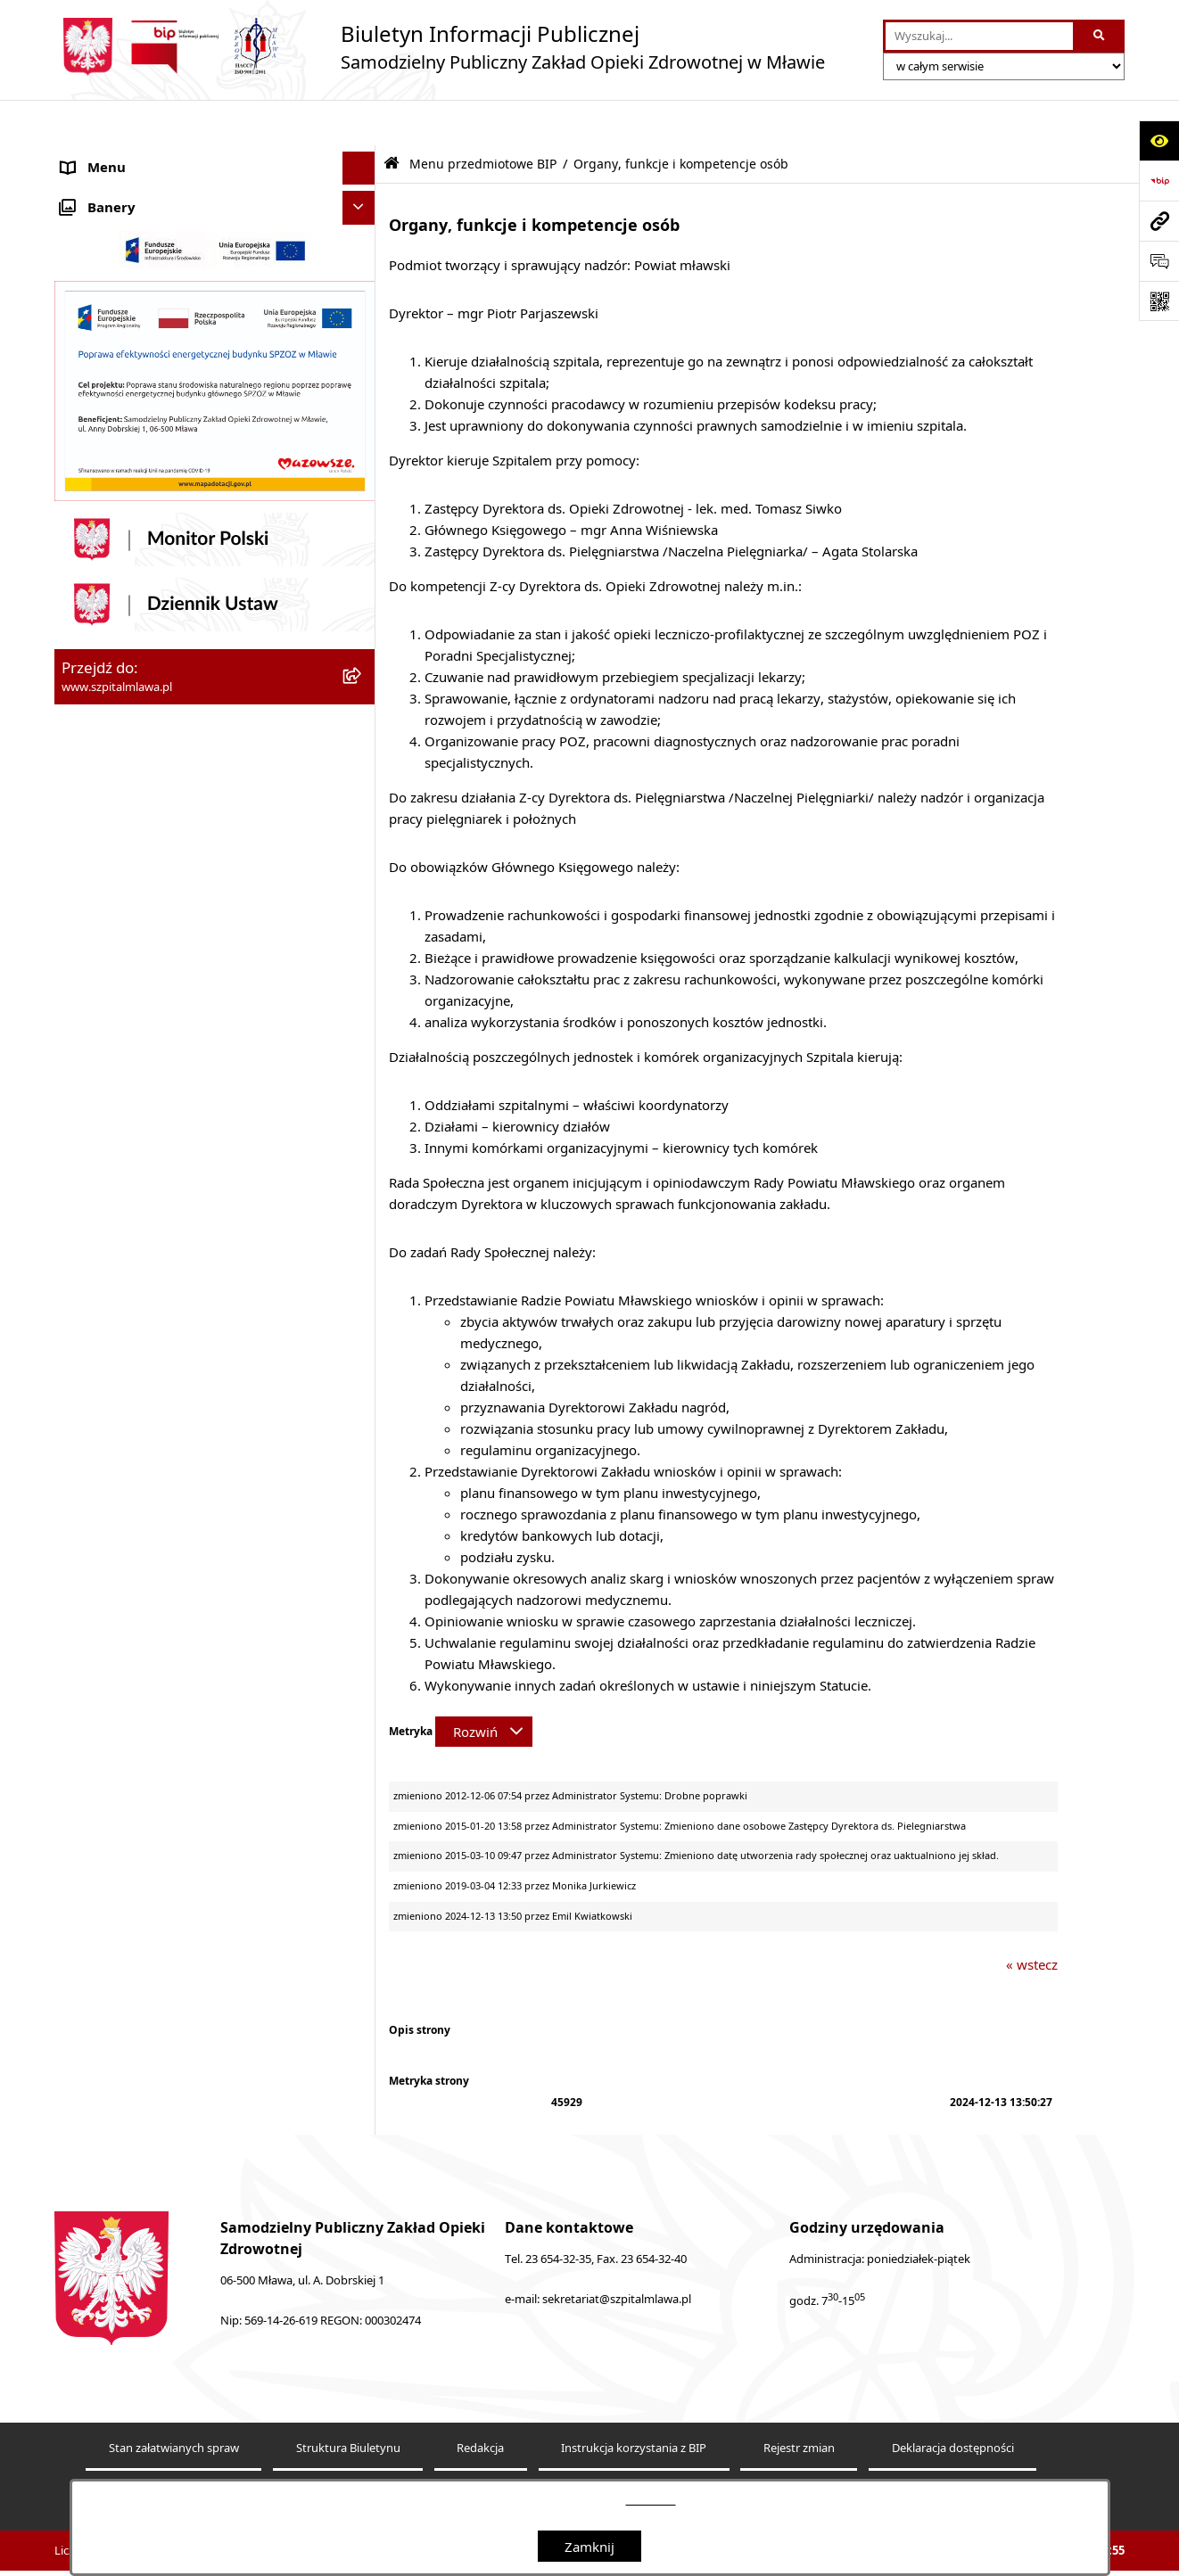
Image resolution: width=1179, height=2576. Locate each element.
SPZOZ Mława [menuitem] (105, 189)
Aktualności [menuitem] (97, 156)
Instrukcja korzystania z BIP (633, 2402)
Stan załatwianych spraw (174, 2402)
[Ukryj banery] (359, 1294)
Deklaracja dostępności (953, 2402)
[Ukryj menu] (359, 123)
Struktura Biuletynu (348, 2402)
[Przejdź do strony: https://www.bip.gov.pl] (1159, 180)
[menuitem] (214, 244)
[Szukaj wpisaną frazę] (1100, 36)
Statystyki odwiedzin (409, 2457)
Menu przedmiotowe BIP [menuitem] (138, 674)
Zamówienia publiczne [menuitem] (131, 1254)
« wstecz (1032, 1919)
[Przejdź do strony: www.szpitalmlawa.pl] (1159, 221)
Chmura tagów (560, 2457)
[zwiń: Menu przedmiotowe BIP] (362, 674)
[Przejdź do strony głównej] (439, 47)
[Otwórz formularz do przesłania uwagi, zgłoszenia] (1159, 261)
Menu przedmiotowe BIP (483, 119)
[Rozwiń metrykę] (483, 1686)
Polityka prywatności (712, 2457)
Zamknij (589, 2546)
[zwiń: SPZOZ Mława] (362, 189)
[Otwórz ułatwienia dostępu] (1159, 140)
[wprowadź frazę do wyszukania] (979, 36)
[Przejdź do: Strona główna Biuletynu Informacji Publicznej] (391, 118)
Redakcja (480, 2402)
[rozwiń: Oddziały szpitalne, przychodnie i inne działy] (362, 234)
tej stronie (651, 2499)
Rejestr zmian (799, 2402)
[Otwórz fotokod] (1159, 301)
